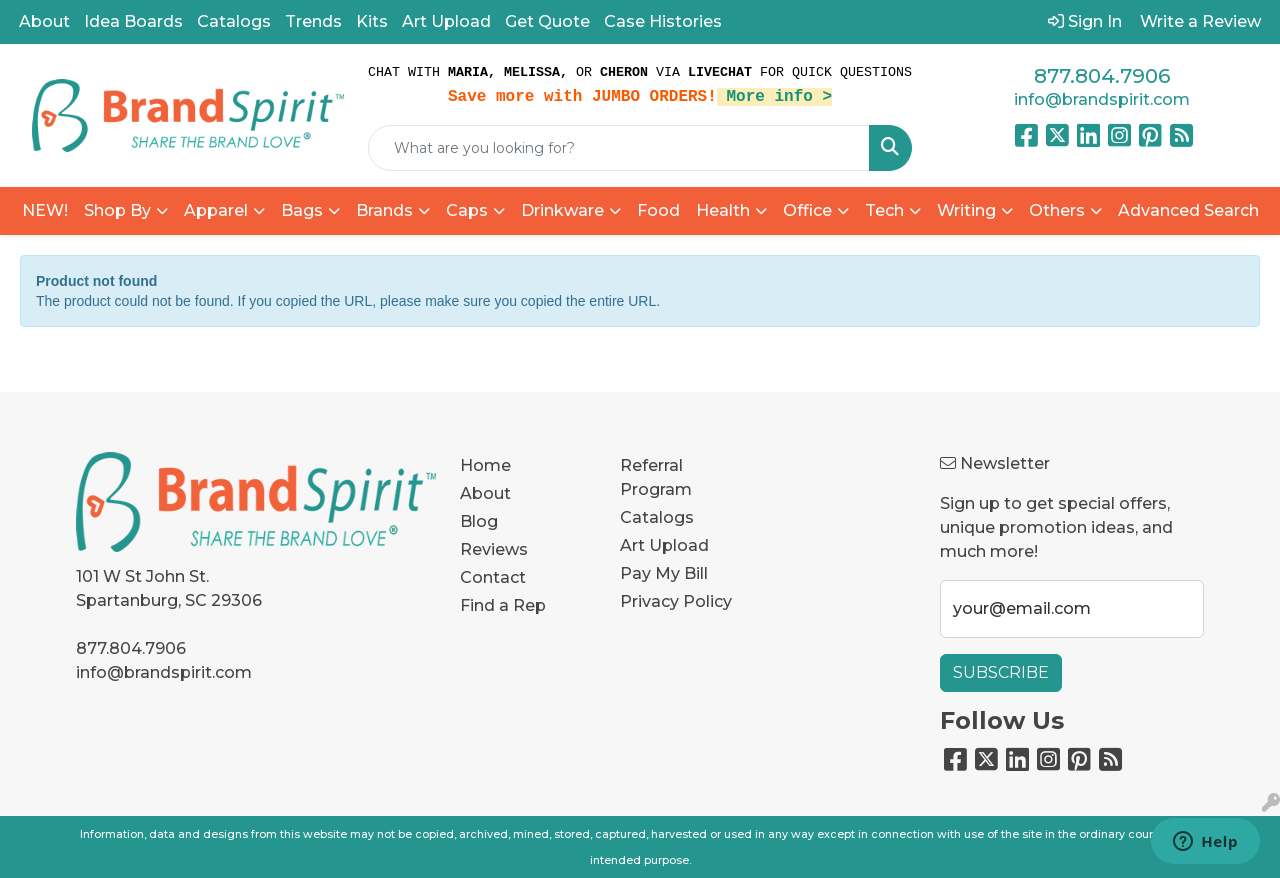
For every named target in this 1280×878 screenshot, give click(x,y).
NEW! (45, 210)
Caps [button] (467, 210)
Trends (313, 21)
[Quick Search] (619, 148)
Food (658, 210)
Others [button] (1057, 210)
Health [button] (723, 210)
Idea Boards (133, 21)
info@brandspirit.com (1102, 99)
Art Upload (446, 21)
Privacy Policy (676, 601)
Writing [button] (966, 210)
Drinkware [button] (562, 210)
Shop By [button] (117, 210)
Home (485, 465)
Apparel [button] (216, 210)
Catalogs (234, 21)
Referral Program (656, 477)
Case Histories (663, 21)
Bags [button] (302, 210)
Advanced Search (1188, 210)
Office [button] (807, 210)
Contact (493, 577)
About (44, 21)
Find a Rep (503, 605)
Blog (479, 521)
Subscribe (1001, 672)
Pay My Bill (664, 573)
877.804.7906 (1102, 76)
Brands (384, 210)
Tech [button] (884, 210)
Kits (372, 21)
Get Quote (547, 21)
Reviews (494, 549)
